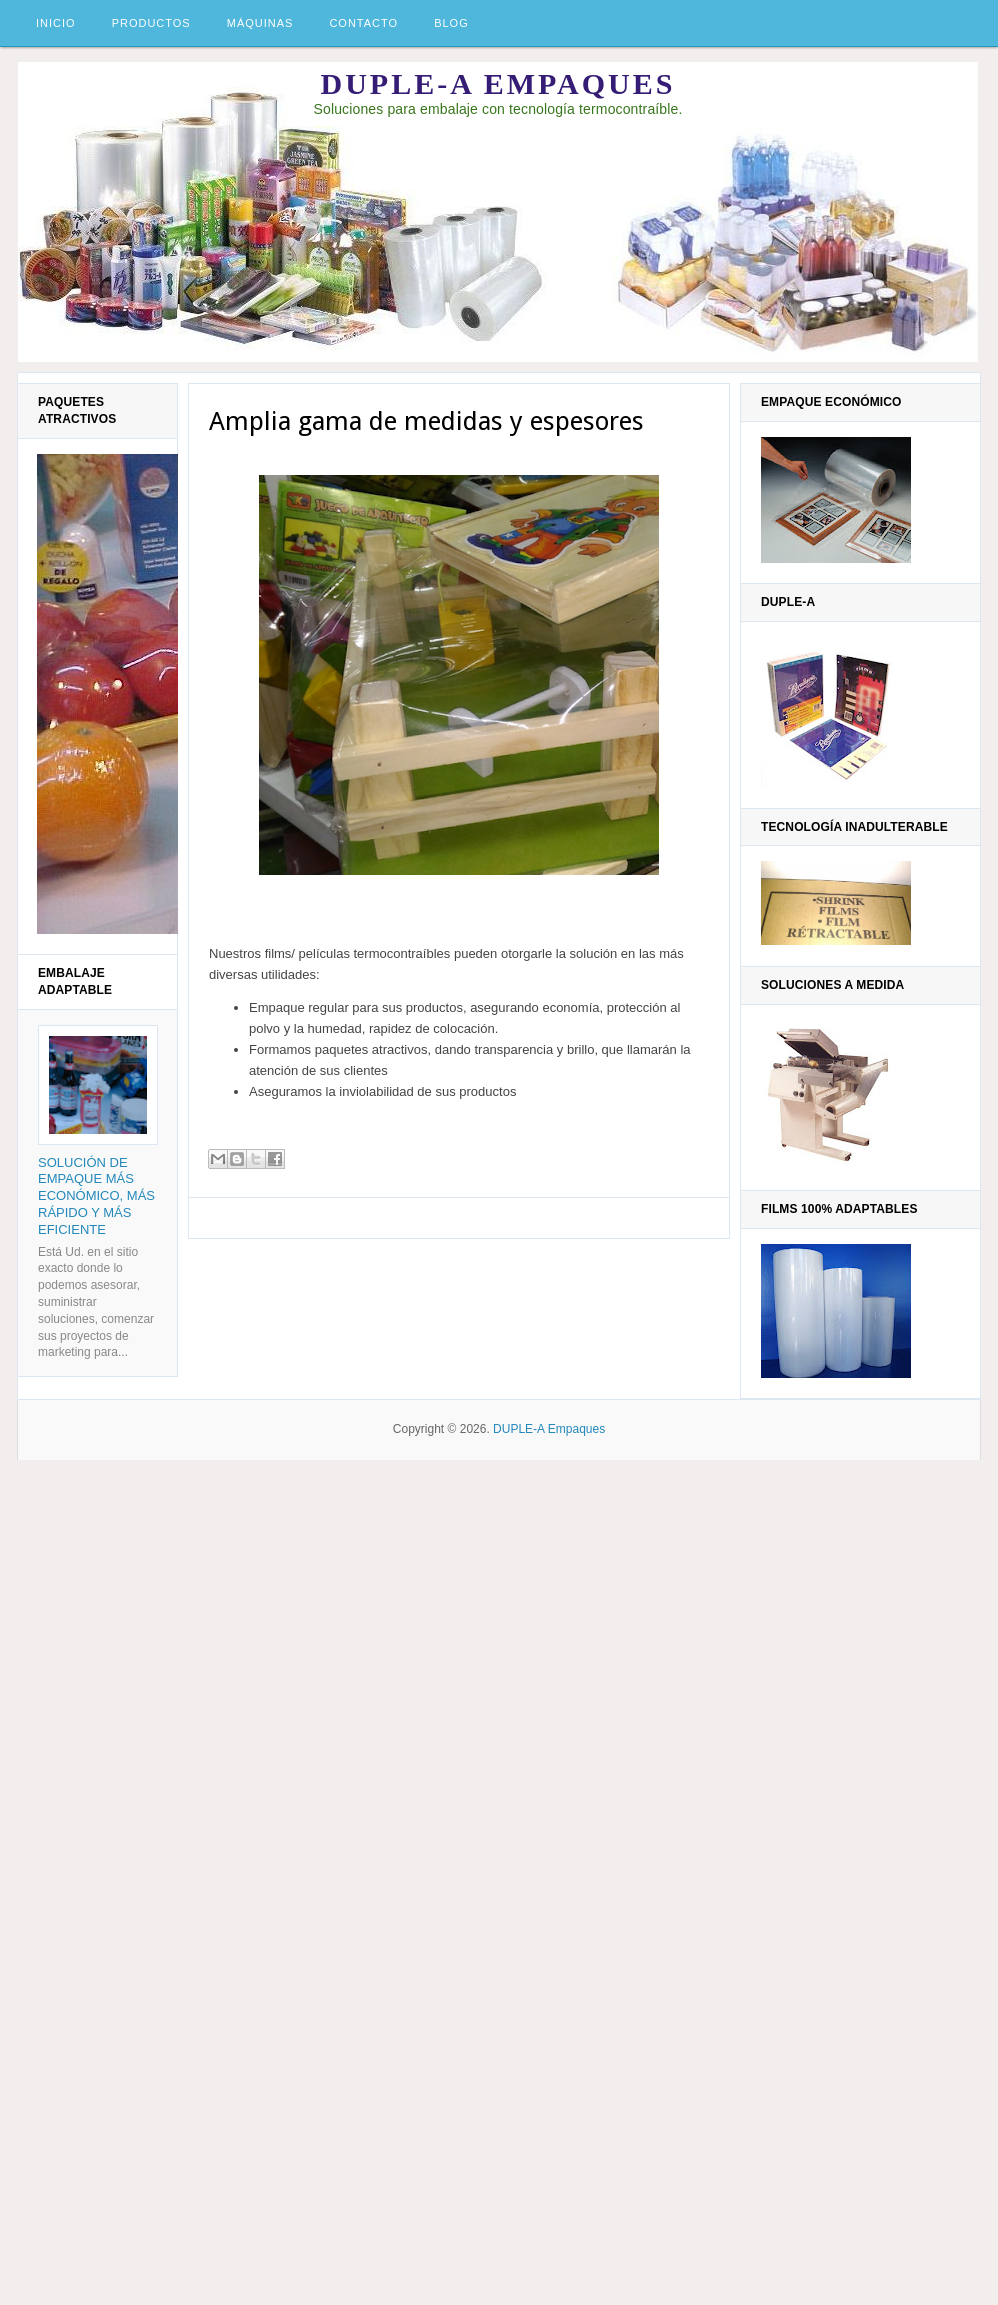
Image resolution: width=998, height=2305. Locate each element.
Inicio (56, 23)
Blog (451, 23)
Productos (151, 23)
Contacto (363, 23)
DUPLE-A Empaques (498, 83)
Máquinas (260, 23)
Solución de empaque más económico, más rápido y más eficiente (96, 1196)
